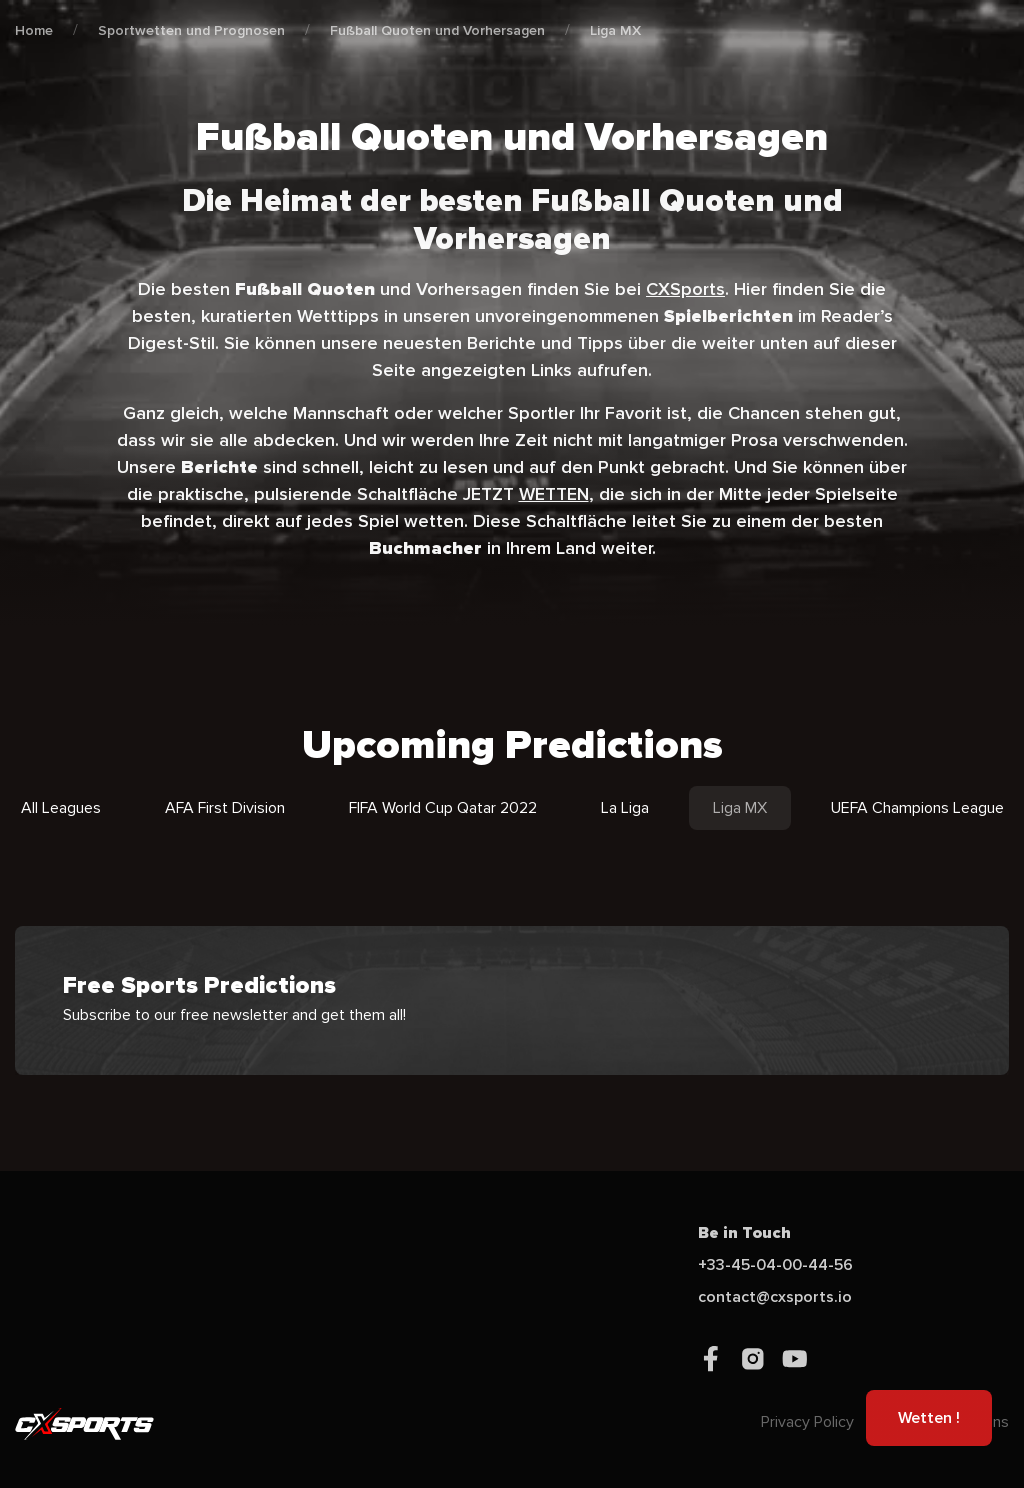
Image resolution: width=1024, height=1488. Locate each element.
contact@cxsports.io (775, 1297)
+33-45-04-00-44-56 (775, 1265)
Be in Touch (744, 1233)
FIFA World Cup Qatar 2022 (443, 808)
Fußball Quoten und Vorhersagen (437, 30)
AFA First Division (225, 808)
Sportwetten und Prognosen (191, 30)
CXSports (685, 289)
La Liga (625, 808)
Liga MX (615, 30)
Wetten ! (929, 1418)
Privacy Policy (807, 1422)
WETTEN (554, 494)
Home (34, 30)
